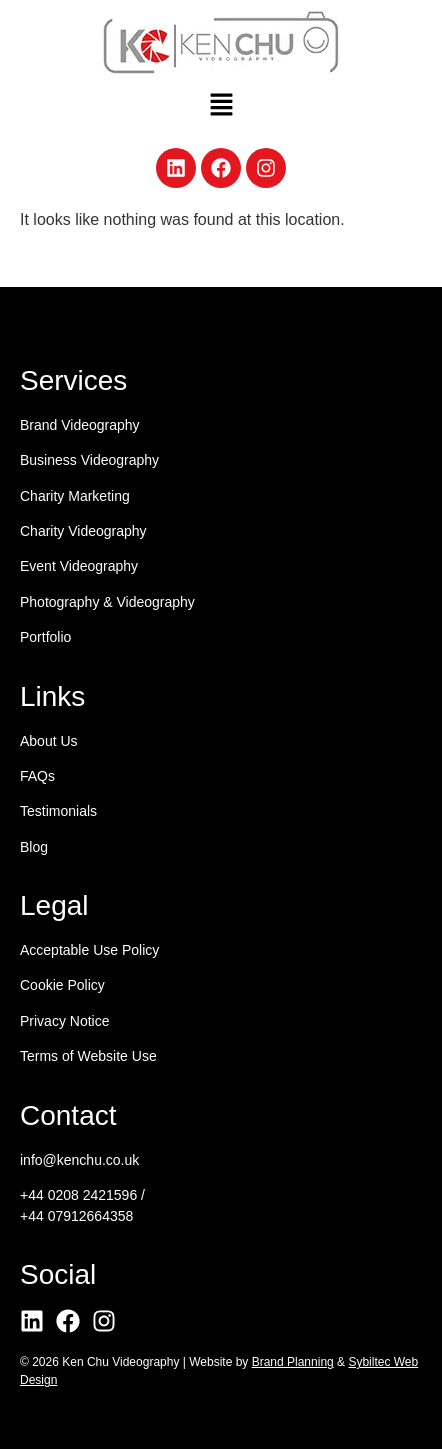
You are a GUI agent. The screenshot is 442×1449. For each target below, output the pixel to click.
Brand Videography (80, 425)
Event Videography (79, 566)
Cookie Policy (62, 985)
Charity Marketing (75, 496)
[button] (221, 106)
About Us (49, 741)
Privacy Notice (64, 1021)
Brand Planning (293, 1362)
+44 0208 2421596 (78, 1195)
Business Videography (89, 460)
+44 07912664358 (76, 1216)
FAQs (37, 776)
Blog (34, 847)
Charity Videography (83, 531)
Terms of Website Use (88, 1056)
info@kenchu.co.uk (79, 1160)
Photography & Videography (107, 602)
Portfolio (45, 637)
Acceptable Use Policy (89, 950)
